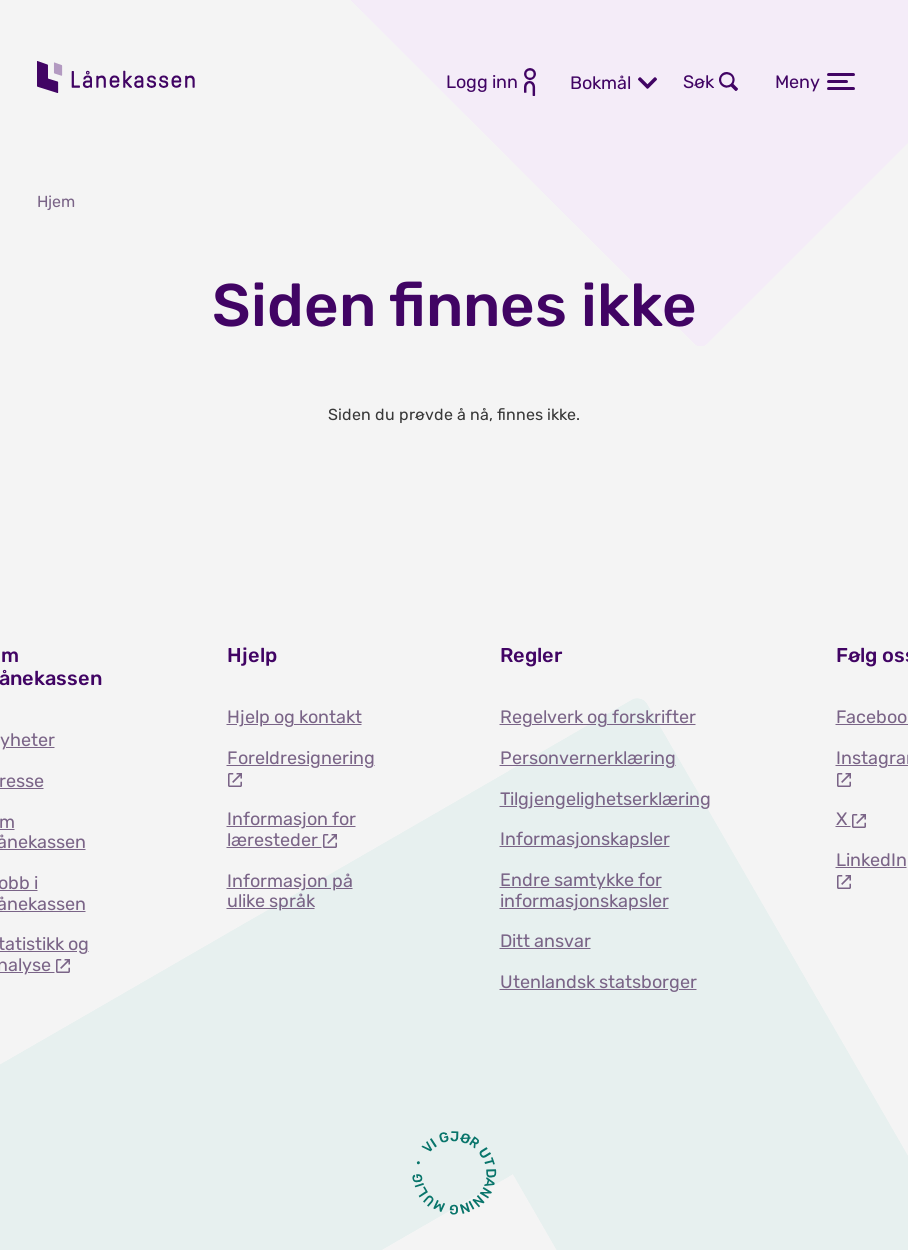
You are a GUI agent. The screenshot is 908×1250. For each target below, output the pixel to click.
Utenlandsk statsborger (598, 982)
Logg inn (482, 82)
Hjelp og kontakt (294, 717)
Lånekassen (117, 77)
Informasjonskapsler (585, 839)
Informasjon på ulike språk (290, 891)
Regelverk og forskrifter (598, 717)
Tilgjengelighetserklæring (605, 799)
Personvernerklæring (588, 758)
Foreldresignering (301, 758)
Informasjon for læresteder (291, 829)
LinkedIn (871, 860)
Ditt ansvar (545, 941)
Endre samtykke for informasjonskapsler (584, 890)
